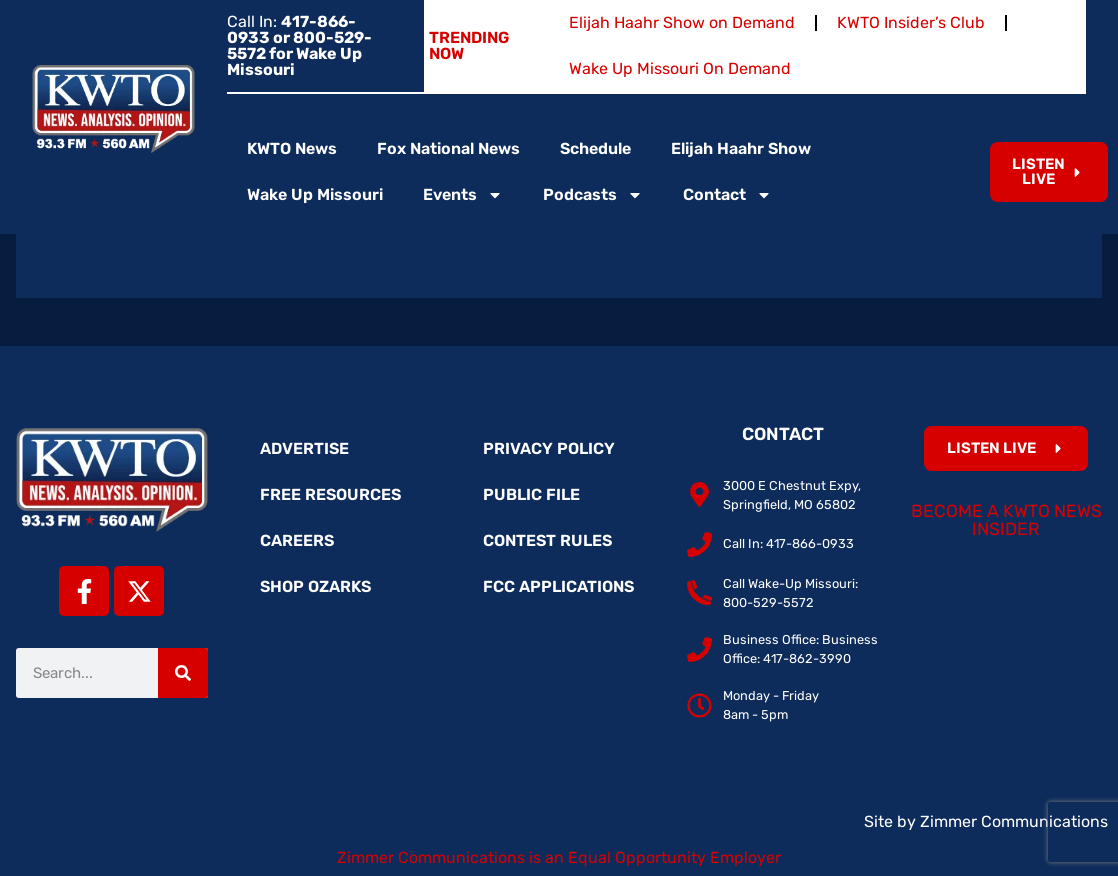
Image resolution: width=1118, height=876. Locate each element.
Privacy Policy (549, 448)
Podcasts (593, 195)
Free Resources (330, 494)
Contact (727, 195)
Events (463, 195)
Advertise (304, 448)
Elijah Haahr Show (741, 148)
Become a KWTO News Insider (1006, 520)
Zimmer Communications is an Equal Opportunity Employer (559, 857)
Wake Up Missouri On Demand (680, 68)
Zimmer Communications (1014, 821)
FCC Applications (558, 586)
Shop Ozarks (315, 586)
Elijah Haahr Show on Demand (682, 22)
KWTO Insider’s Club (911, 22)
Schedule (595, 148)
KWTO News (292, 148)
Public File (531, 494)
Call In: (299, 45)
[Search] (183, 673)
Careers (297, 540)
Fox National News (448, 148)
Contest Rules (547, 540)
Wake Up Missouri (315, 194)
